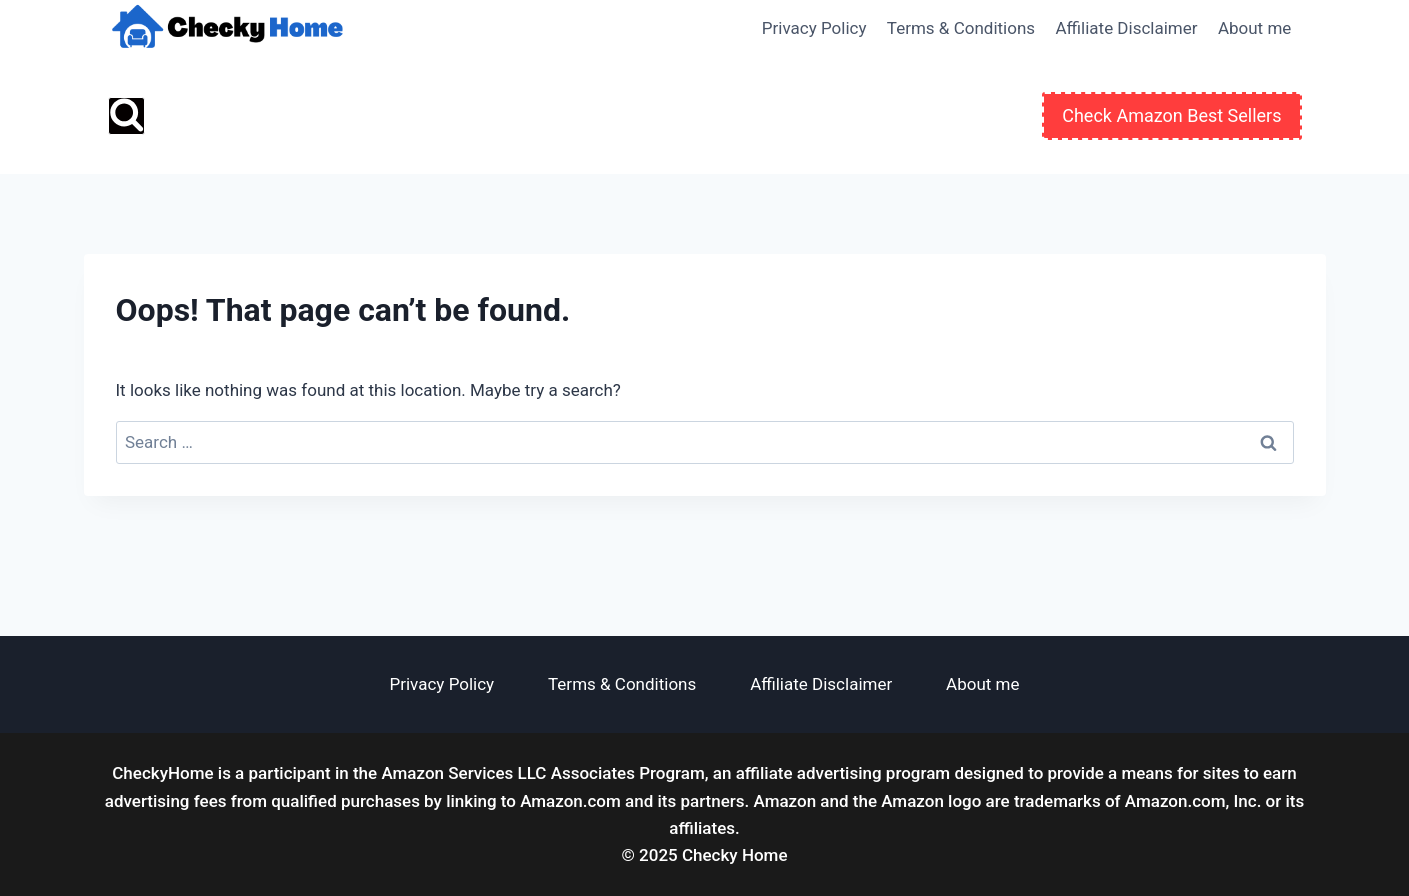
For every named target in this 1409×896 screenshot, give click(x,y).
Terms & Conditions (961, 28)
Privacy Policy (814, 28)
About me (1254, 28)
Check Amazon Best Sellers (1171, 115)
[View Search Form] (126, 115)
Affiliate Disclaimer (1126, 28)
